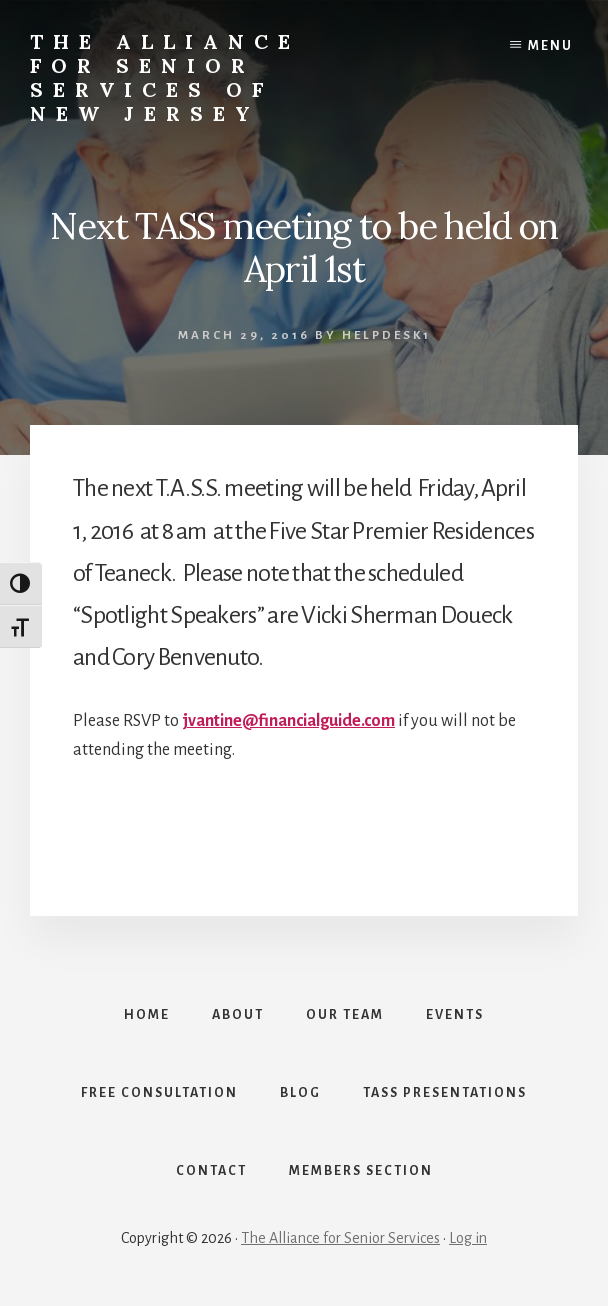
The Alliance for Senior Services (340, 1238)
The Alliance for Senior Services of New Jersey (165, 77)
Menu (550, 46)
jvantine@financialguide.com (288, 721)
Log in (468, 1238)
